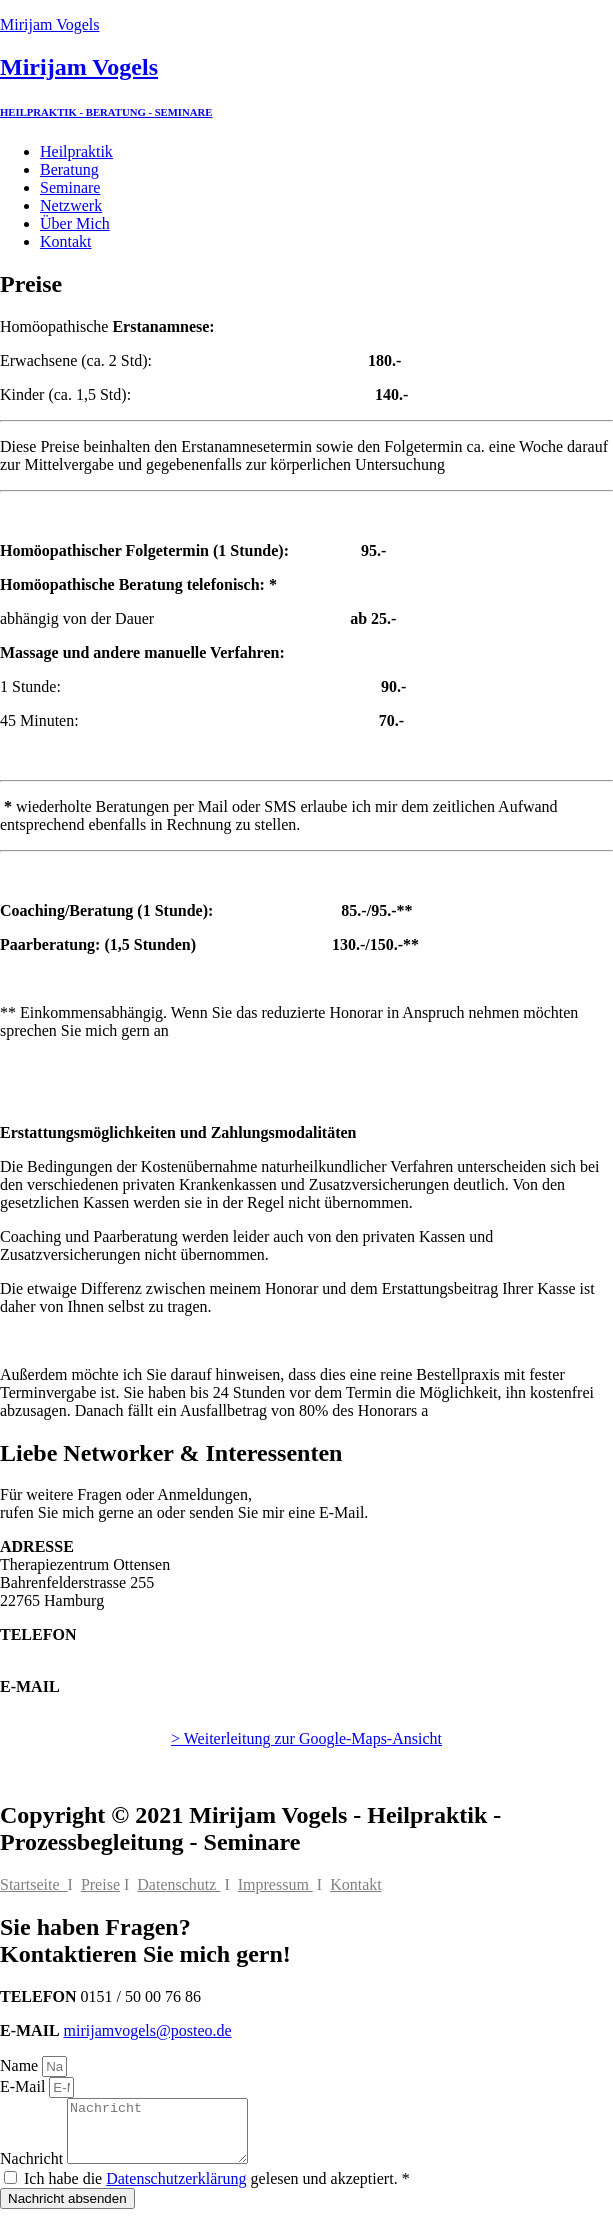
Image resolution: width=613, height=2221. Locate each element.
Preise (100, 1884)
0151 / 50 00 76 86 (60, 1652)
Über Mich (75, 223)
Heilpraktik (76, 151)
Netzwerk (71, 205)
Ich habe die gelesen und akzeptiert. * (217, 2190)
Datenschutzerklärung (176, 2190)
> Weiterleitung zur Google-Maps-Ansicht (306, 1738)
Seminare (70, 187)
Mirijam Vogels (49, 24)
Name (21, 2065)
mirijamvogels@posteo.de (84, 1704)
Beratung (69, 169)
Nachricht (33, 2170)
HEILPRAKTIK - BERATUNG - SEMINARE (106, 112)
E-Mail (24, 2086)
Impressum (275, 1884)
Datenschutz (178, 1884)
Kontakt (66, 241)
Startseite (34, 1884)
